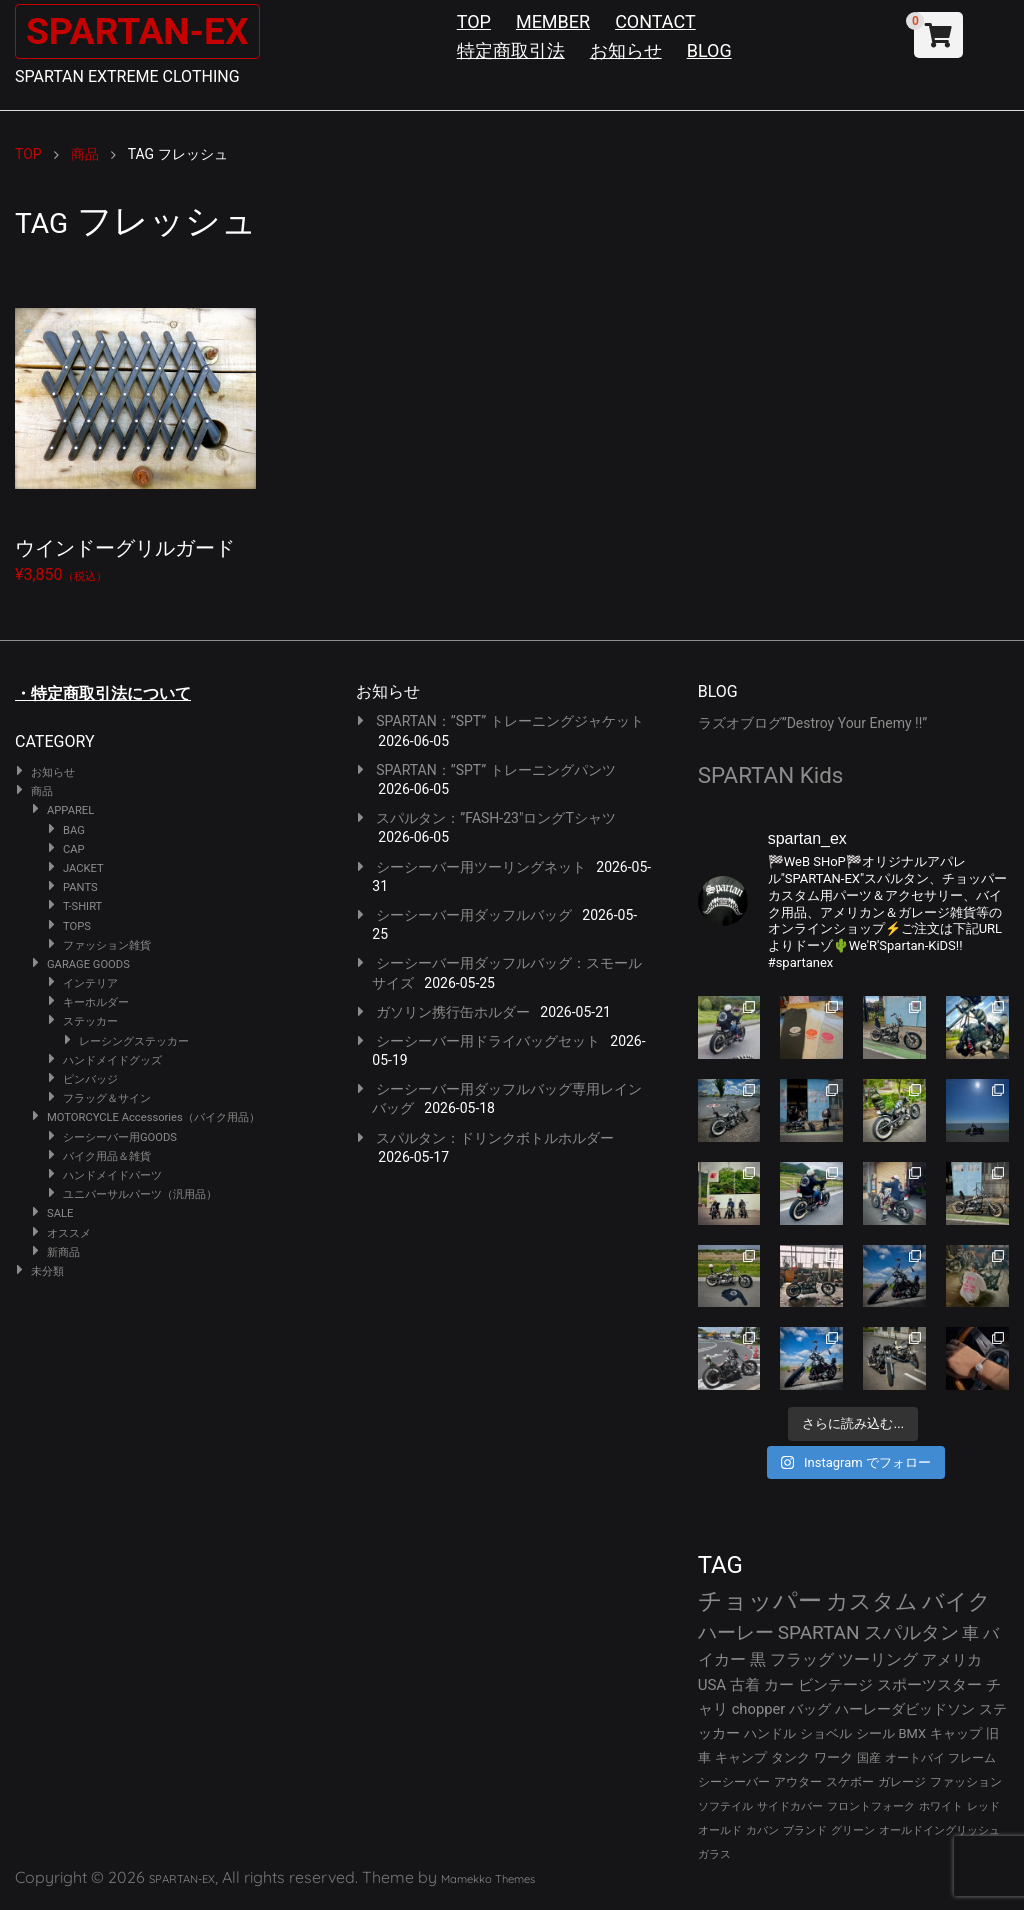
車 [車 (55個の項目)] (970, 1633)
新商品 (63, 1252)
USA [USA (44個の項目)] (712, 1685)
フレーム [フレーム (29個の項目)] (972, 1757)
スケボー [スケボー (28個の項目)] (850, 1782)
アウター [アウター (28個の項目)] (798, 1782)
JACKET (83, 868)
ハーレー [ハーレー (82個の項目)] (736, 1632)
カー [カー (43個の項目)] (779, 1685)
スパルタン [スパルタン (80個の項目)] (911, 1632)
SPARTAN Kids (771, 775)
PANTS (80, 887)
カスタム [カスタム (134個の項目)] (872, 1601)
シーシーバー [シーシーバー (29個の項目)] (734, 1781)
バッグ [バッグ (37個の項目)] (810, 1709)
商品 (42, 791)
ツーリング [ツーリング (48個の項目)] (878, 1659)
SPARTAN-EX (146, 30)
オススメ (69, 1233)
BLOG (709, 50)
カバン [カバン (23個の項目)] (762, 1830)
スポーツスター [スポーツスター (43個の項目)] (929, 1685)
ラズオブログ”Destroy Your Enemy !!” (813, 723)
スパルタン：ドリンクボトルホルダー (495, 1138)
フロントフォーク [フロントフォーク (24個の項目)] (871, 1806)
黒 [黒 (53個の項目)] (758, 1659)
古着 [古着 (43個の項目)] (745, 1685)
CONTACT (655, 21)
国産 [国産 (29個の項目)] (869, 1757)
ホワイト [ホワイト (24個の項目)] (941, 1806)
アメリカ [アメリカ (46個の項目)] (952, 1660)
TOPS (77, 926)
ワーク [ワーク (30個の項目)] (833, 1757)
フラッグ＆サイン (107, 1098)
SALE (60, 1213)
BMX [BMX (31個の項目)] (913, 1733)
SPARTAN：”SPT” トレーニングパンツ (495, 770)
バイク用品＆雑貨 (107, 1156)
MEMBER (553, 21)
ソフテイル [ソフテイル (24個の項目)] (725, 1806)
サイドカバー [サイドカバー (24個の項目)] (790, 1806)
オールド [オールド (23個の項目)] (720, 1830)
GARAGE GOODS (88, 964)
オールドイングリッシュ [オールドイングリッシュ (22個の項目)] (939, 1830)
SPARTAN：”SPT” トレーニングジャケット (509, 721)
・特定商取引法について (103, 693)
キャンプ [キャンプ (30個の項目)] (741, 1757)
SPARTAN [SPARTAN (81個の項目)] (819, 1632)
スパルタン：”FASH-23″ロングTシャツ (495, 818)
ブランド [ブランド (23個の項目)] (805, 1830)
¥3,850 (135, 427)
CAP (74, 849)
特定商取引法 (511, 50)
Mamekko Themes (488, 1879)
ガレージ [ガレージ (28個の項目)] (902, 1782)
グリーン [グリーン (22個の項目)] (853, 1830)
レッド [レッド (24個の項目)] (983, 1806)
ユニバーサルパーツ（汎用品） (140, 1194)
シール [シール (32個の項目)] (875, 1733)
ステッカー (90, 1021)
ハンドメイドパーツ (112, 1175)
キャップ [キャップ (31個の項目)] (956, 1733)
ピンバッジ (90, 1079)
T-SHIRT (82, 906)
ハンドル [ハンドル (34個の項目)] (770, 1733)
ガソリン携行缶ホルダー (453, 1012)
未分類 (47, 1271)
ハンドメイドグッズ (112, 1060)
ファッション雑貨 (107, 945)
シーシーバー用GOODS (120, 1137)
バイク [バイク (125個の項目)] (956, 1601)
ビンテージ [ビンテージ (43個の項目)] (835, 1685)
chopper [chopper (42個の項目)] (759, 1709)
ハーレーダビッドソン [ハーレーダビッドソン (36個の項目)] (905, 1709)
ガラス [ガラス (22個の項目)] (714, 1854)
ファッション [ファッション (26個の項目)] (966, 1782)
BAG (74, 830)
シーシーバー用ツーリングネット (481, 867)
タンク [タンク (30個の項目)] (790, 1757)
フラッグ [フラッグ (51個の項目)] (802, 1659)
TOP (474, 21)
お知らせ (626, 50)
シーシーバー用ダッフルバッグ (474, 915)
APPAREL (70, 810)
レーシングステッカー (134, 1041)
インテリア (90, 983)
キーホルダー (96, 1002)
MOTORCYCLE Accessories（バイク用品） (153, 1117)
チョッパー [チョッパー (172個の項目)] (760, 1601)
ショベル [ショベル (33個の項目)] (826, 1733)
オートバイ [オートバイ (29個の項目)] (915, 1757)
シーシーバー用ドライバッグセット (488, 1041)
